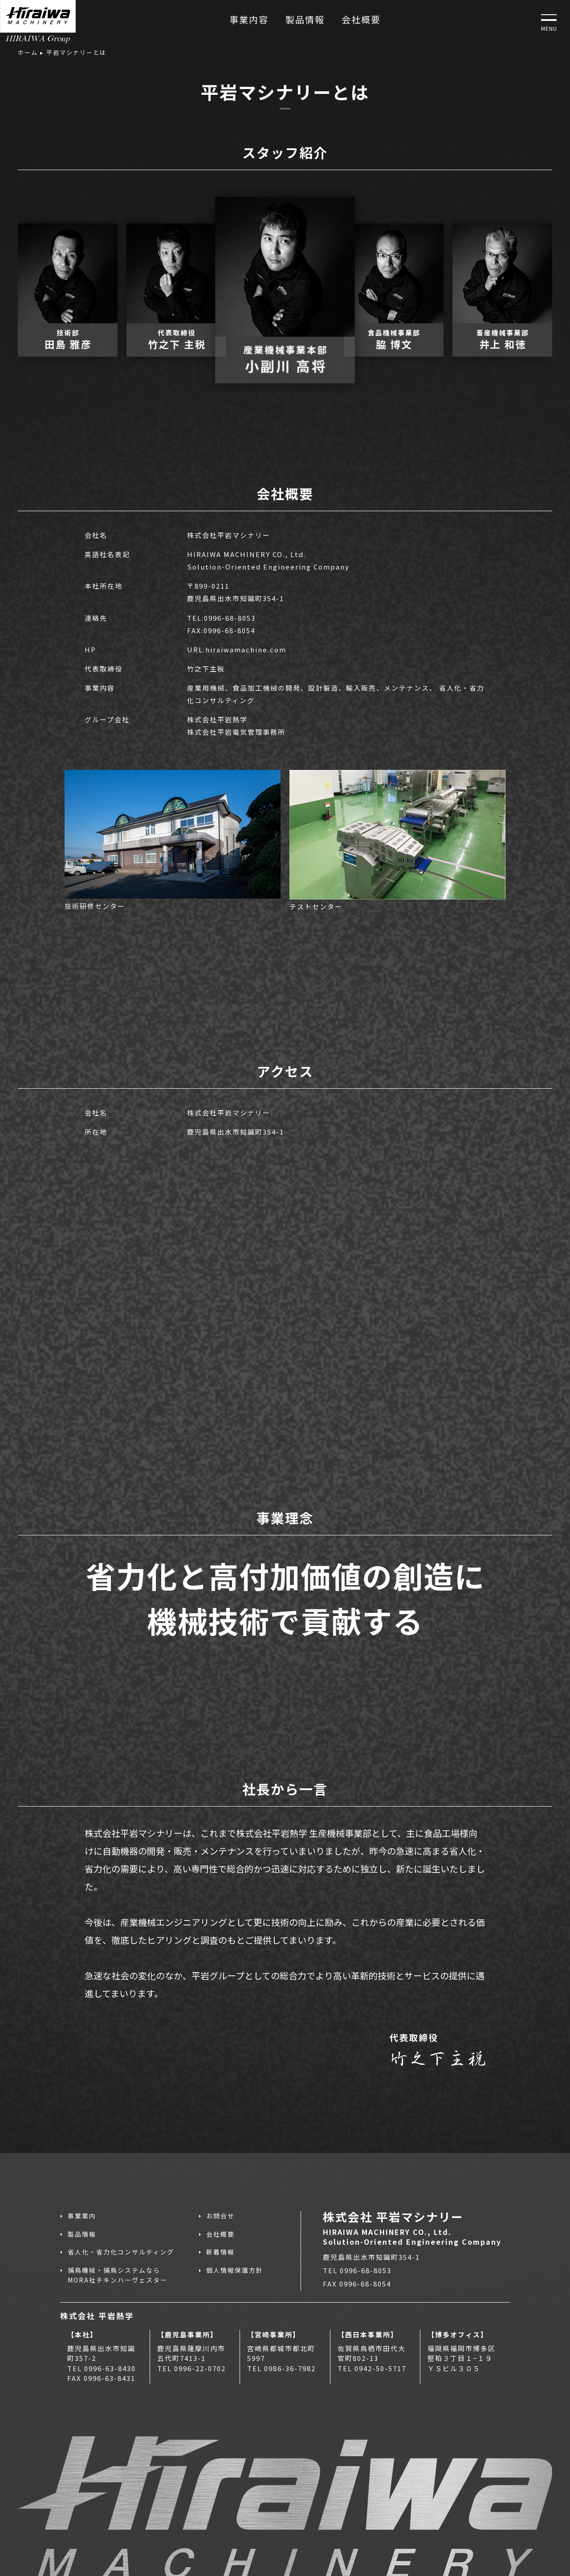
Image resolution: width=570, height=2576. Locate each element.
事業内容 (249, 19)
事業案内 (82, 2215)
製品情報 (305, 19)
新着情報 (220, 2251)
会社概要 (361, 19)
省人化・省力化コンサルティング (121, 2251)
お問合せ (220, 2215)
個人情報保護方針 (234, 2270)
